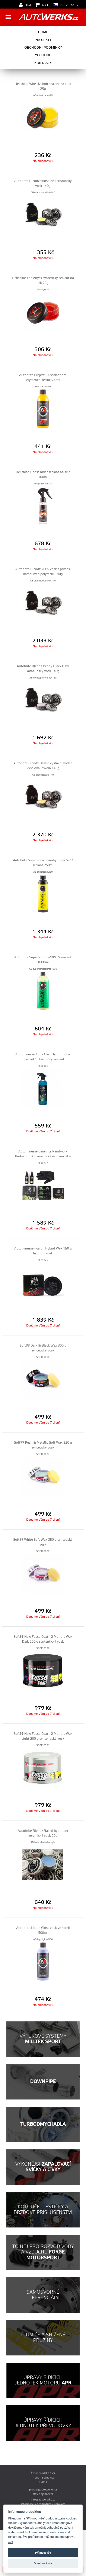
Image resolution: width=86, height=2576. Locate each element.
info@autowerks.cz (43, 2499)
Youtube (43, 55)
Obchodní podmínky (43, 47)
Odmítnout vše (43, 2563)
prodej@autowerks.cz (43, 2489)
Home (43, 32)
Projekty (43, 40)
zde (10, 2541)
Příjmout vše (43, 2552)
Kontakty (43, 63)
